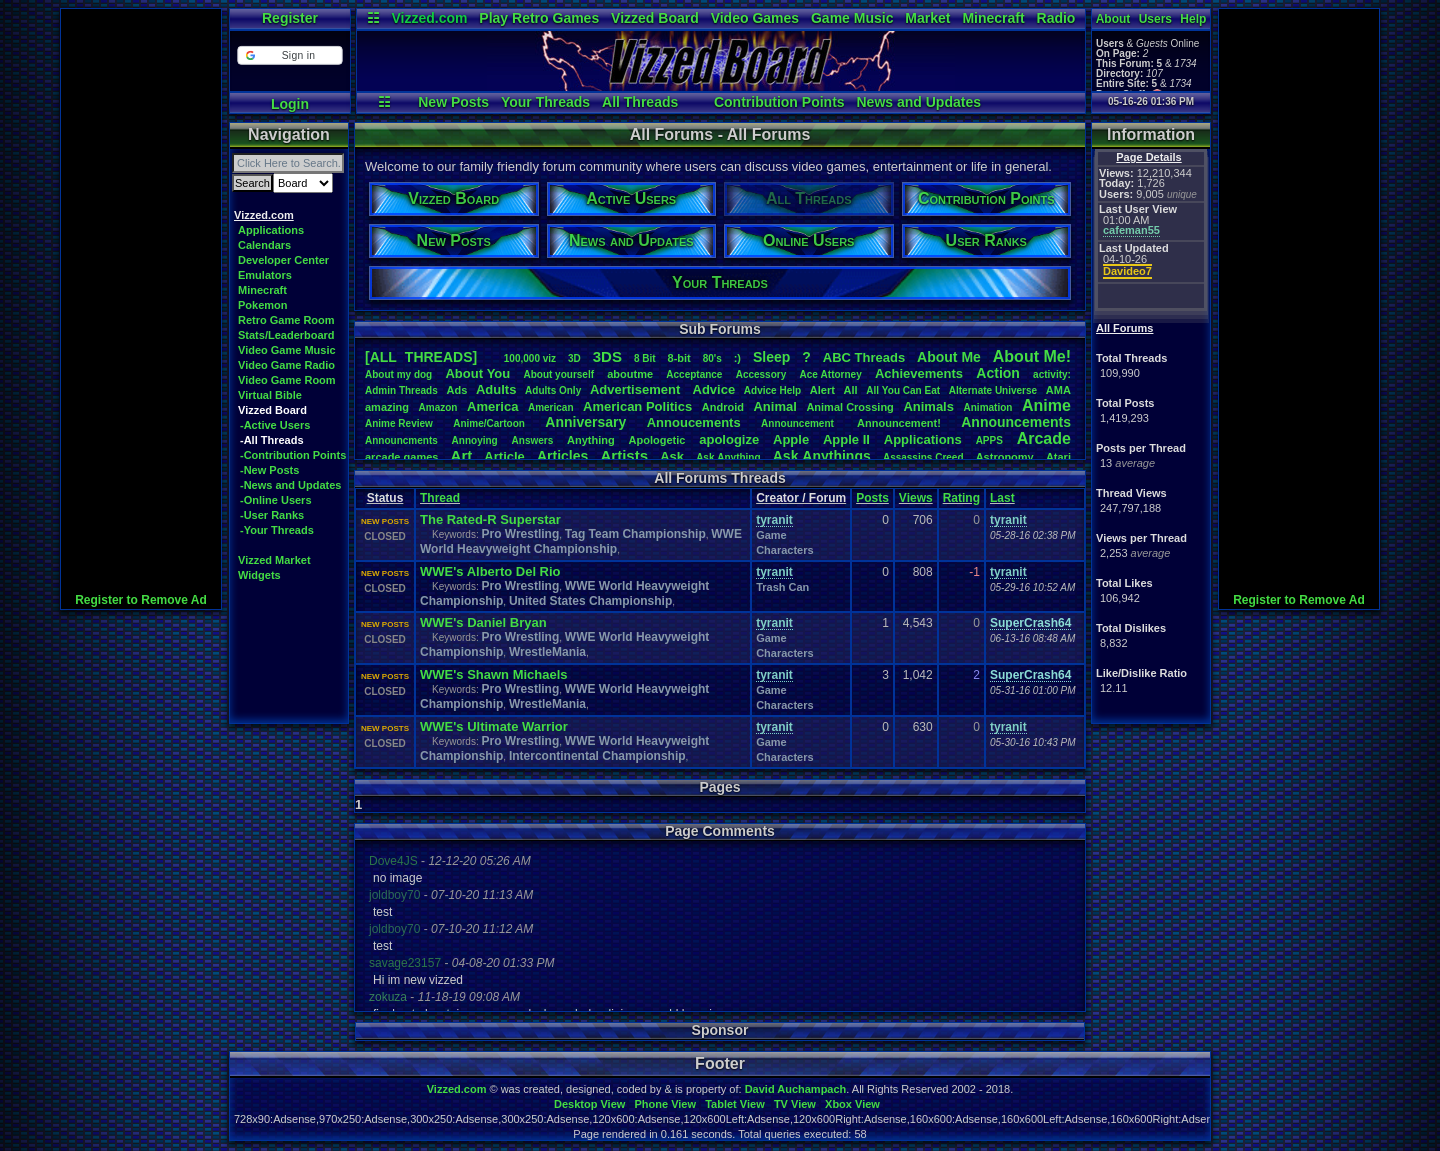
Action (998, 373)
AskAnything (728, 457)
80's (712, 358)
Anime (1046, 405)
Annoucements (694, 422)
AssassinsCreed (923, 457)
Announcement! (899, 423)
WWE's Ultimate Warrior (494, 726)
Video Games (755, 18)
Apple (791, 439)
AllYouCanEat (903, 390)
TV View (795, 1104)
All (851, 390)
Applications (271, 230)
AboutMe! (1032, 356)
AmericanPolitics (637, 406)
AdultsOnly (553, 390)
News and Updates (919, 102)
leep (771, 357)
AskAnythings (822, 456)
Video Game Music (287, 350)
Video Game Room (287, 380)
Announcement (799, 423)
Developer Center (283, 260)
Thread (440, 498)
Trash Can (782, 587)
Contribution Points (779, 102)
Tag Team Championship (635, 534)
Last (1002, 498)
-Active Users (275, 425)
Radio (1056, 18)
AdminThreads (401, 390)
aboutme (630, 374)
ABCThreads (864, 357)
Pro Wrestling (520, 534)
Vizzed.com (429, 18)
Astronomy (1005, 457)
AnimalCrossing (849, 407)
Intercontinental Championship (597, 756)
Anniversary (585, 422)
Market (927, 18)
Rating (961, 498)
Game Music (852, 18)
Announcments (401, 440)
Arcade (1044, 438)
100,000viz (530, 358)
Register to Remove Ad (141, 600)
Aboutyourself (558, 374)
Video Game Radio (286, 365)
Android (723, 407)
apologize (729, 439)
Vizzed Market (274, 560)
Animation (988, 407)
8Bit (645, 358)
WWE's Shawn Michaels (494, 674)
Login (290, 104)
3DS (607, 356)
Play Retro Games (539, 18)
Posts (872, 498)
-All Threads (272, 440)
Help (1193, 19)
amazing (387, 407)
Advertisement (637, 389)
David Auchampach (796, 1089)
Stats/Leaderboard (286, 335)
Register (290, 18)
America (492, 406)
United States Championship (590, 601)
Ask (672, 456)
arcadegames (401, 457)
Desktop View (589, 1104)
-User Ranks (272, 515)
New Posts (453, 102)
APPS (989, 440)
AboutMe (949, 357)
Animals (928, 406)
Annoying (475, 440)
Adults (496, 389)
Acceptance (694, 374)
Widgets (259, 575)
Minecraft (993, 18)
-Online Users (276, 500)
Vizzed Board (655, 18)
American (551, 407)
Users (1155, 19)
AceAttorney (830, 374)
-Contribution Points (293, 455)
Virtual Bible (270, 395)
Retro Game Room (286, 320)
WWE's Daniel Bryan (483, 622)
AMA (1058, 390)
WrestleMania (547, 652)
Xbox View (852, 1104)
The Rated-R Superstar (490, 519)
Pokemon (263, 305)
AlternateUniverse (993, 390)
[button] (289, 55)
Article (504, 456)
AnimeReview (399, 423)
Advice (714, 389)
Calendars (264, 245)
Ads (456, 390)
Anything (591, 440)
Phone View (665, 1104)
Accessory (761, 374)
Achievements (919, 373)
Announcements (1016, 422)
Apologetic (657, 440)
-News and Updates (290, 485)
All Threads (640, 102)
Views (916, 498)
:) (737, 358)
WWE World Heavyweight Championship (581, 541)
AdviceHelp (772, 390)
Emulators (265, 275)
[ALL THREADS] (421, 357)
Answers (533, 440)
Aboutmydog (398, 374)
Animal (774, 406)
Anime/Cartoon (489, 423)
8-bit (679, 358)
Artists (624, 455)
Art (462, 455)
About (1113, 19)
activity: (1052, 374)
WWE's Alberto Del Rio (490, 571)
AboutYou (477, 373)
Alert (822, 390)
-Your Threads (277, 530)
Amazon (438, 407)
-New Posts (269, 470)
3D (574, 358)
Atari (1058, 457)
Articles (562, 456)
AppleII (846, 439)
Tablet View (735, 1104)
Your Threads (545, 102)
